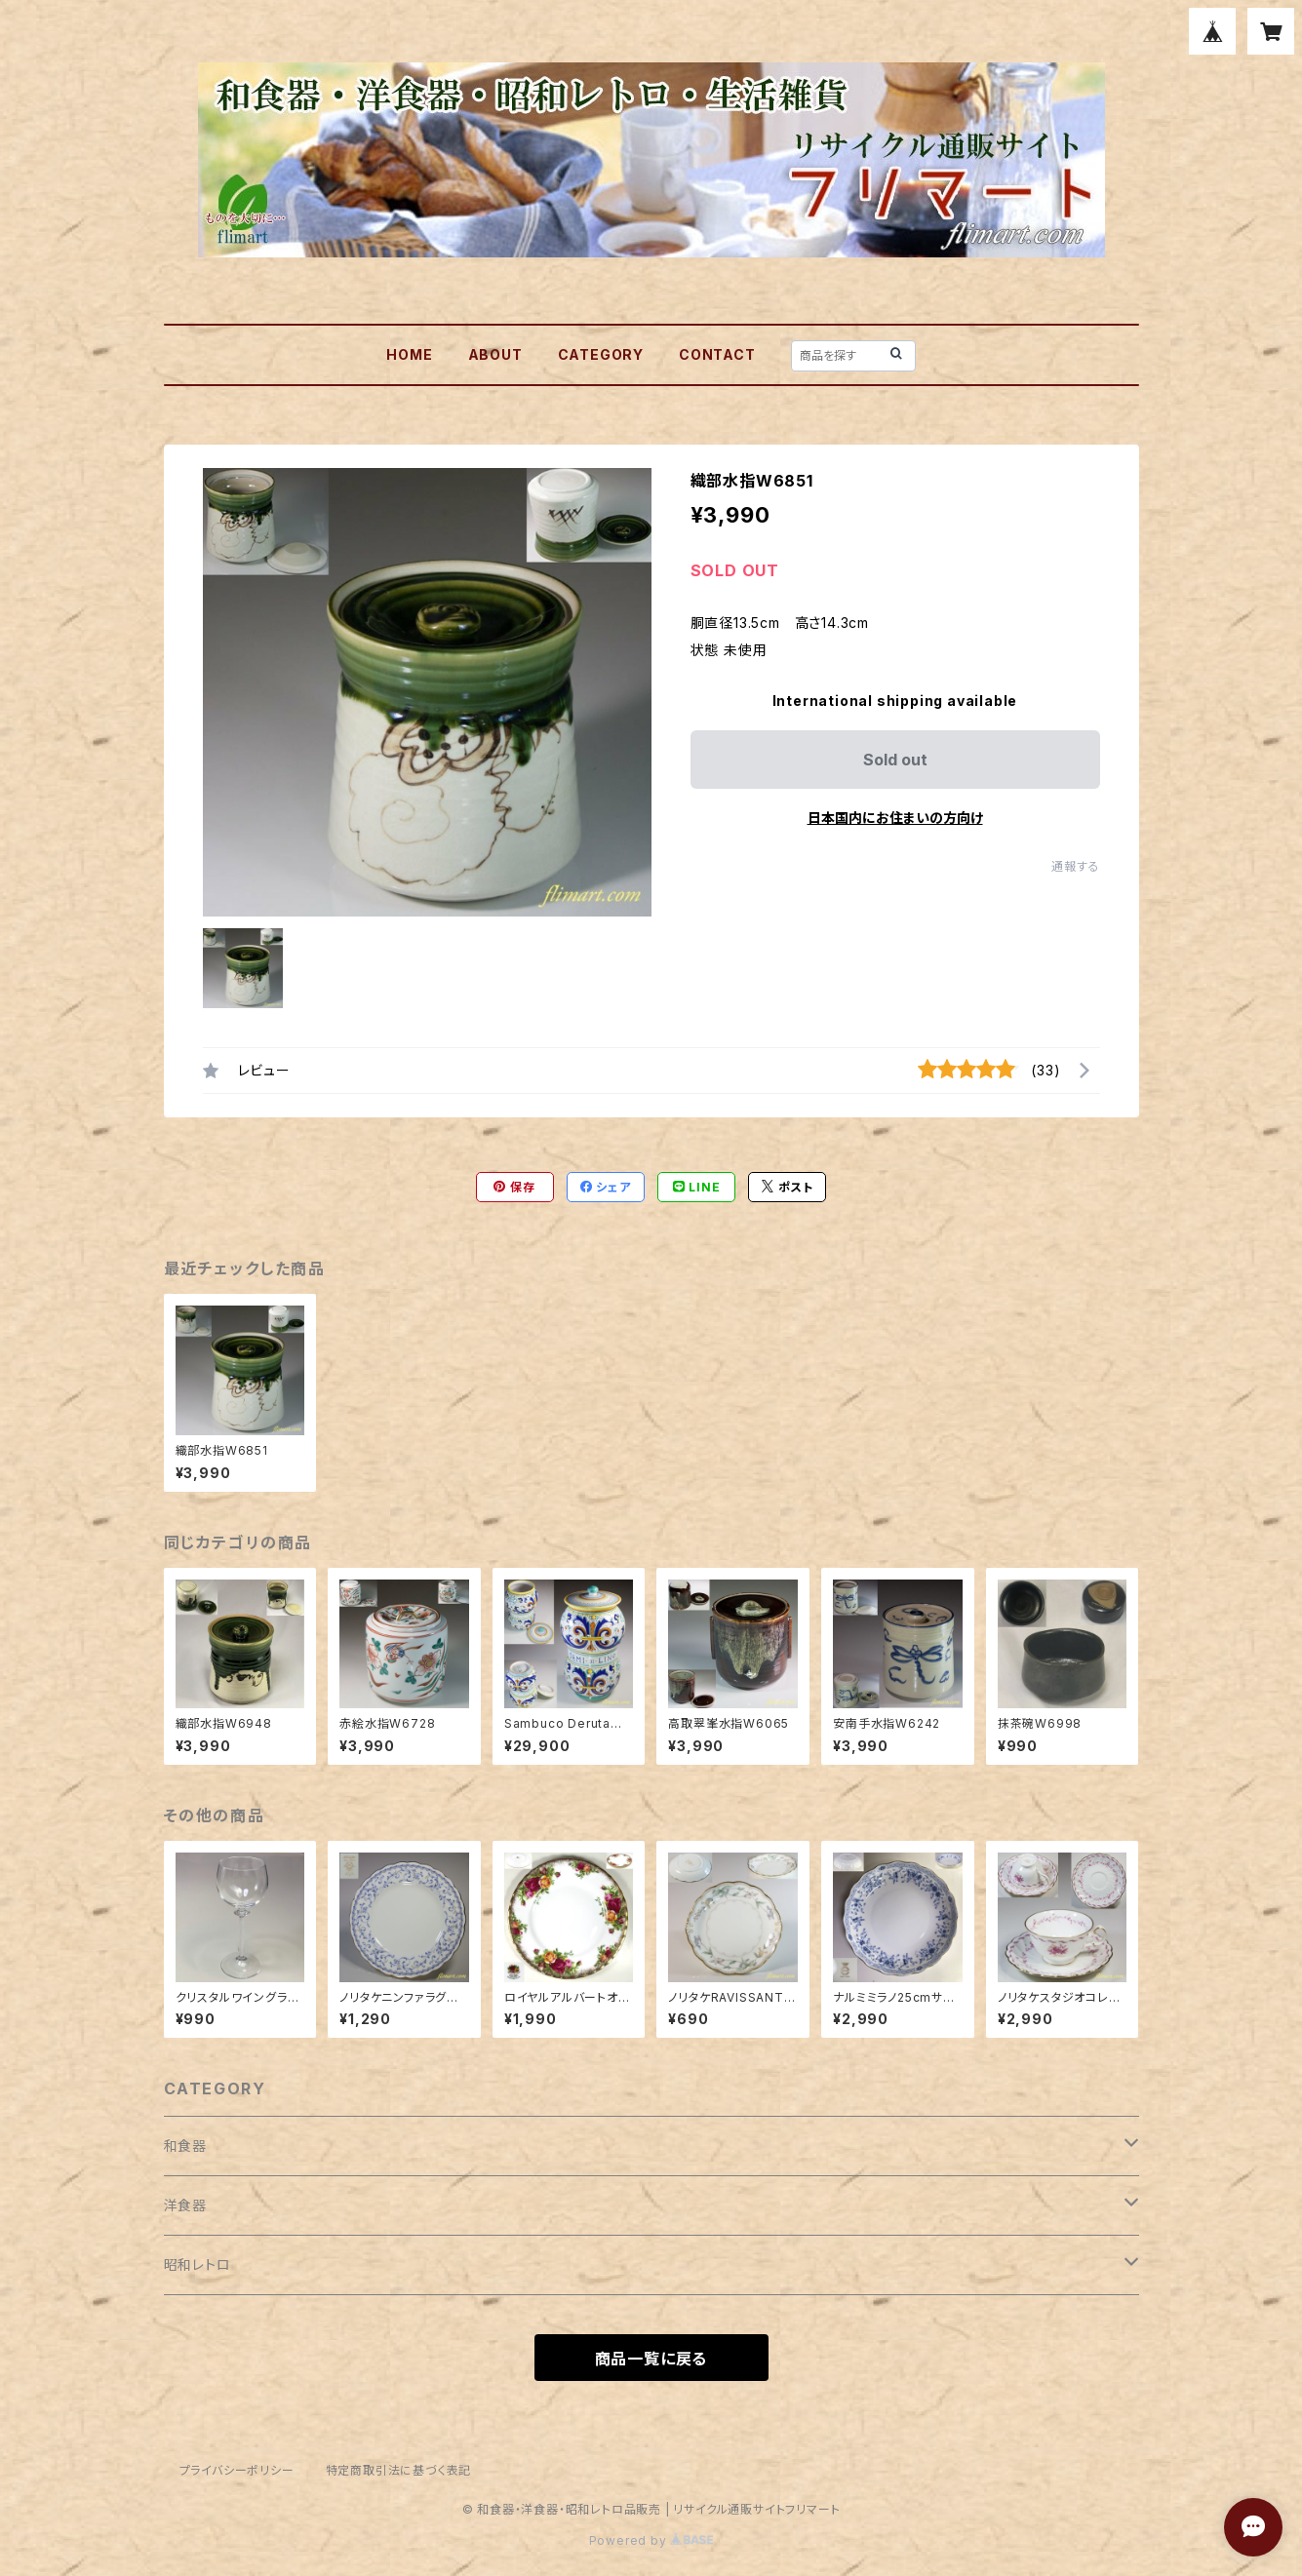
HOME (409, 354)
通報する (1075, 866)
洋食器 (185, 2205)
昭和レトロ (197, 2264)
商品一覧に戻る (651, 2358)
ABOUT (495, 354)
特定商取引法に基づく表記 (399, 2470)
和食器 (185, 2145)
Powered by (651, 2540)
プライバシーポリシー (237, 2470)
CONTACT (717, 354)
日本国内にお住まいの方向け (895, 817)
